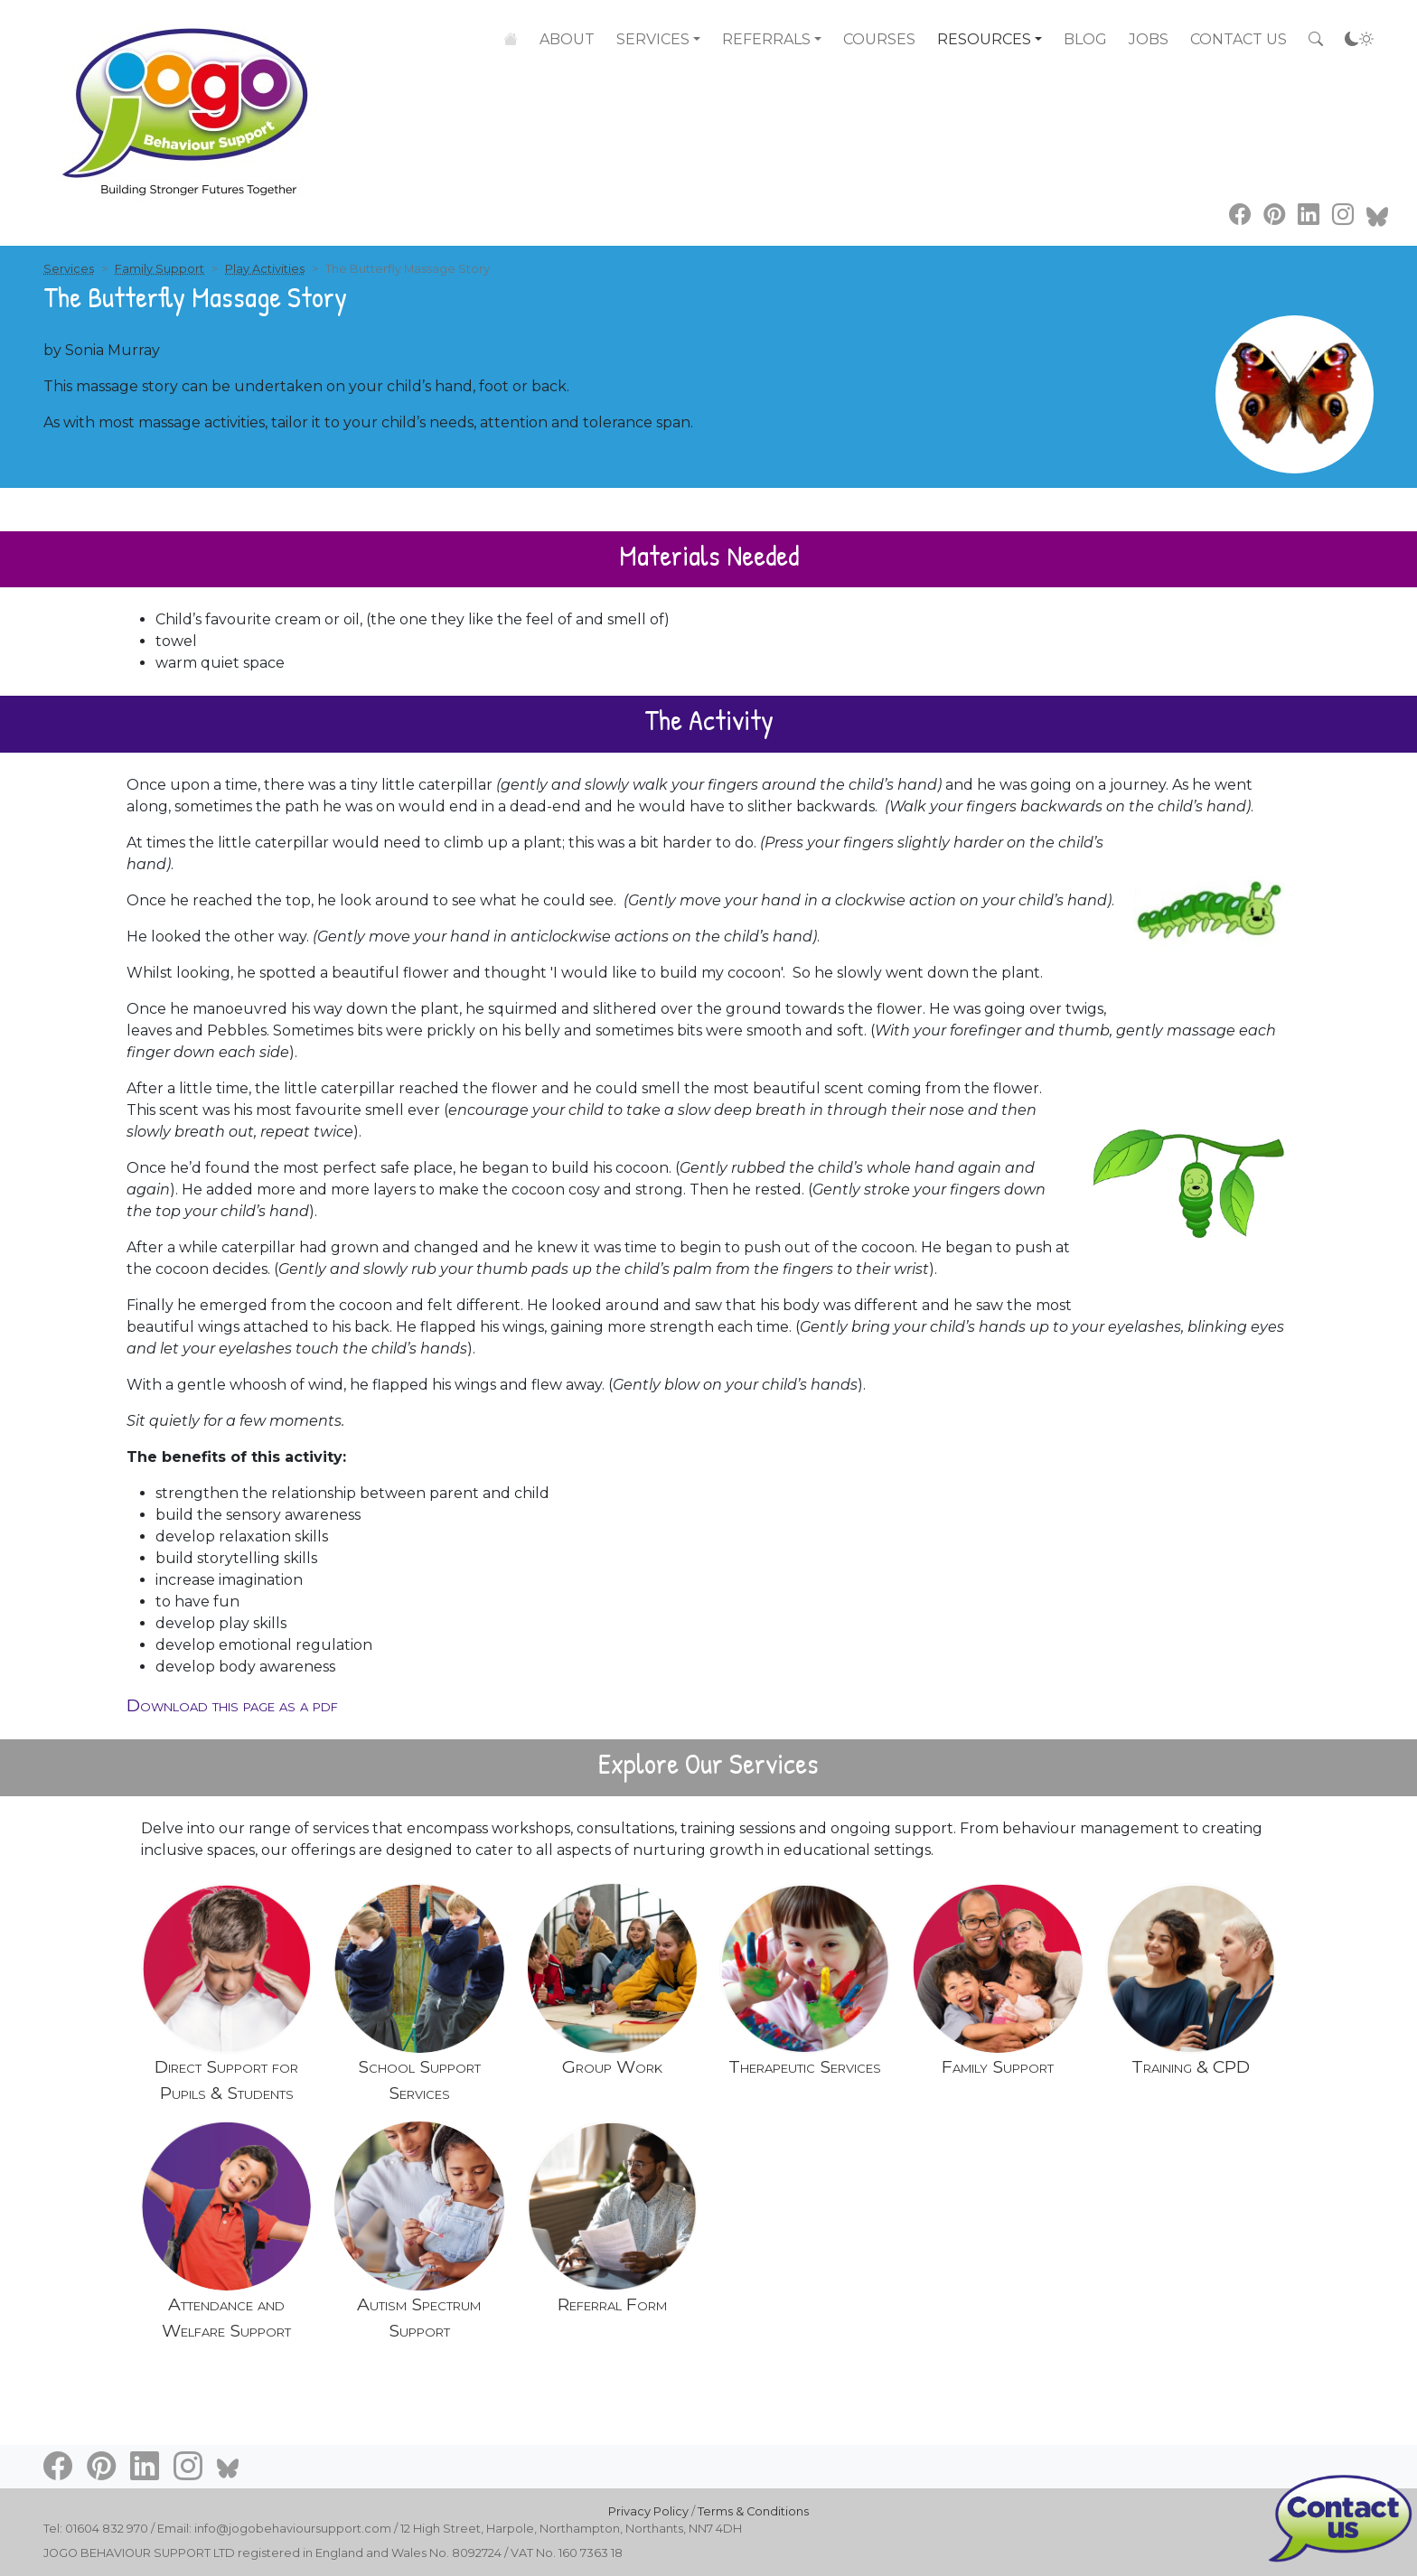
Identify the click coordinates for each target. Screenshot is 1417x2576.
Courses (879, 39)
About (567, 38)
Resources (984, 39)
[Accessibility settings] (1359, 40)
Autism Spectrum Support (419, 2317)
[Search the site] (1315, 40)
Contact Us (1238, 39)
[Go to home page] (188, 99)
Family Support (159, 269)
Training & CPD (1190, 2066)
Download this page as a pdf (232, 1705)
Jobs (1148, 39)
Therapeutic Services (804, 2066)
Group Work (612, 2066)
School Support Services (419, 2079)
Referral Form (612, 2304)
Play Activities (265, 269)
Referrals (766, 39)
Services (653, 38)
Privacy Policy (648, 2511)
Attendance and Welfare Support (226, 2317)
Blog (1085, 39)
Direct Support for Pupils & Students (226, 2079)
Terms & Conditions (753, 2511)
